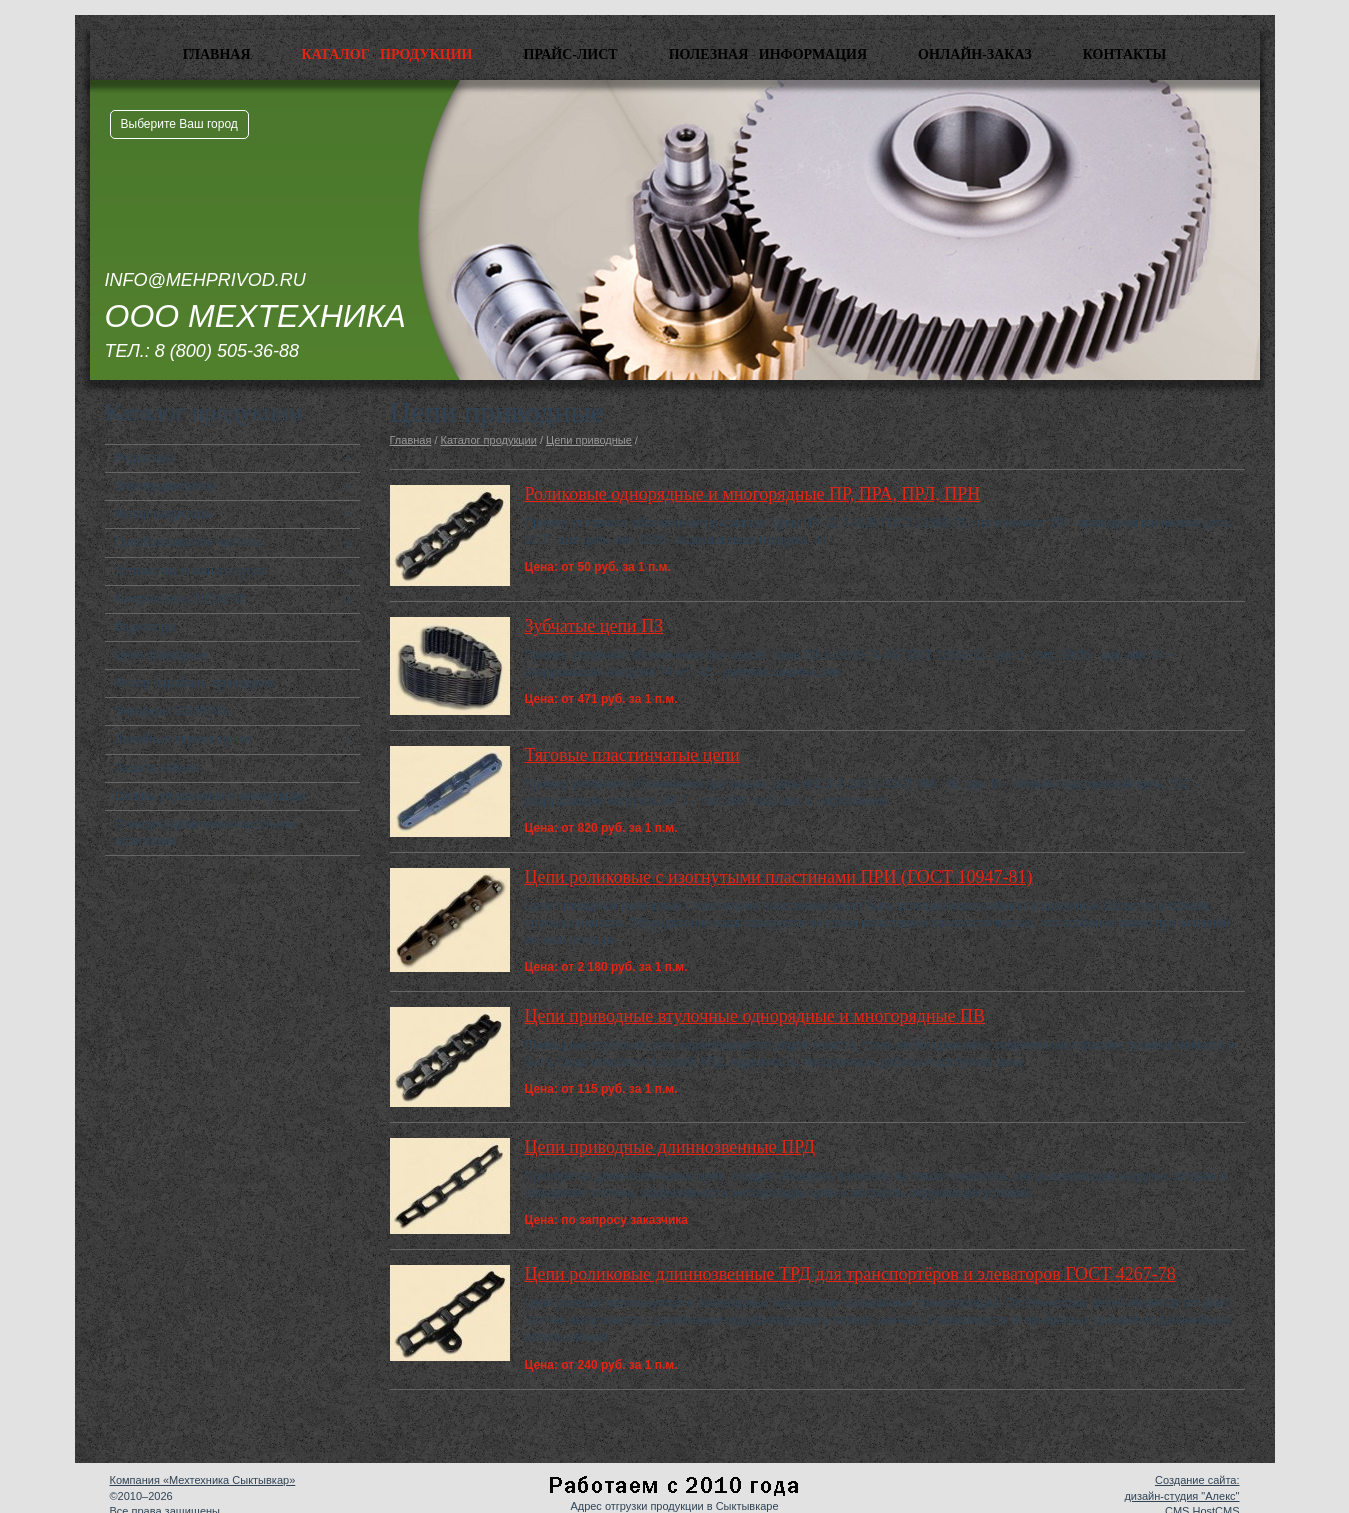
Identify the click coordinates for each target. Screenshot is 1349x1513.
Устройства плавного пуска (190, 571)
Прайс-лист (571, 54)
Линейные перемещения (184, 739)
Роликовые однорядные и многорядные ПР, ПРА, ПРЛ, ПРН (753, 494)
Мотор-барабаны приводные (194, 683)
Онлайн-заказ (975, 54)
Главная (217, 54)
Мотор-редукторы (164, 514)
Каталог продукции (387, 54)
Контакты (1125, 54)
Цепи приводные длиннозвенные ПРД (670, 1147)
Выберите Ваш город (179, 124)
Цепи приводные (162, 655)
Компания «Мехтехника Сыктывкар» (203, 1480)
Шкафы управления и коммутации (210, 796)
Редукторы (145, 458)
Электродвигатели (166, 486)
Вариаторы (146, 627)
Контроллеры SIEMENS (181, 599)
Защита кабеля (157, 768)
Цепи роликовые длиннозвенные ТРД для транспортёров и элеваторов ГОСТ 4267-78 (850, 1274)
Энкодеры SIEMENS (171, 711)
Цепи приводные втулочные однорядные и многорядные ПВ (755, 1016)
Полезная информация (768, 54)
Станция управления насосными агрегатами (206, 832)
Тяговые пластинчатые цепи (632, 755)
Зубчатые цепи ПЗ (594, 626)
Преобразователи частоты (188, 542)
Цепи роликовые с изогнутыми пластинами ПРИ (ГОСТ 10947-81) (779, 877)
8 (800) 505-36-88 (227, 351)
